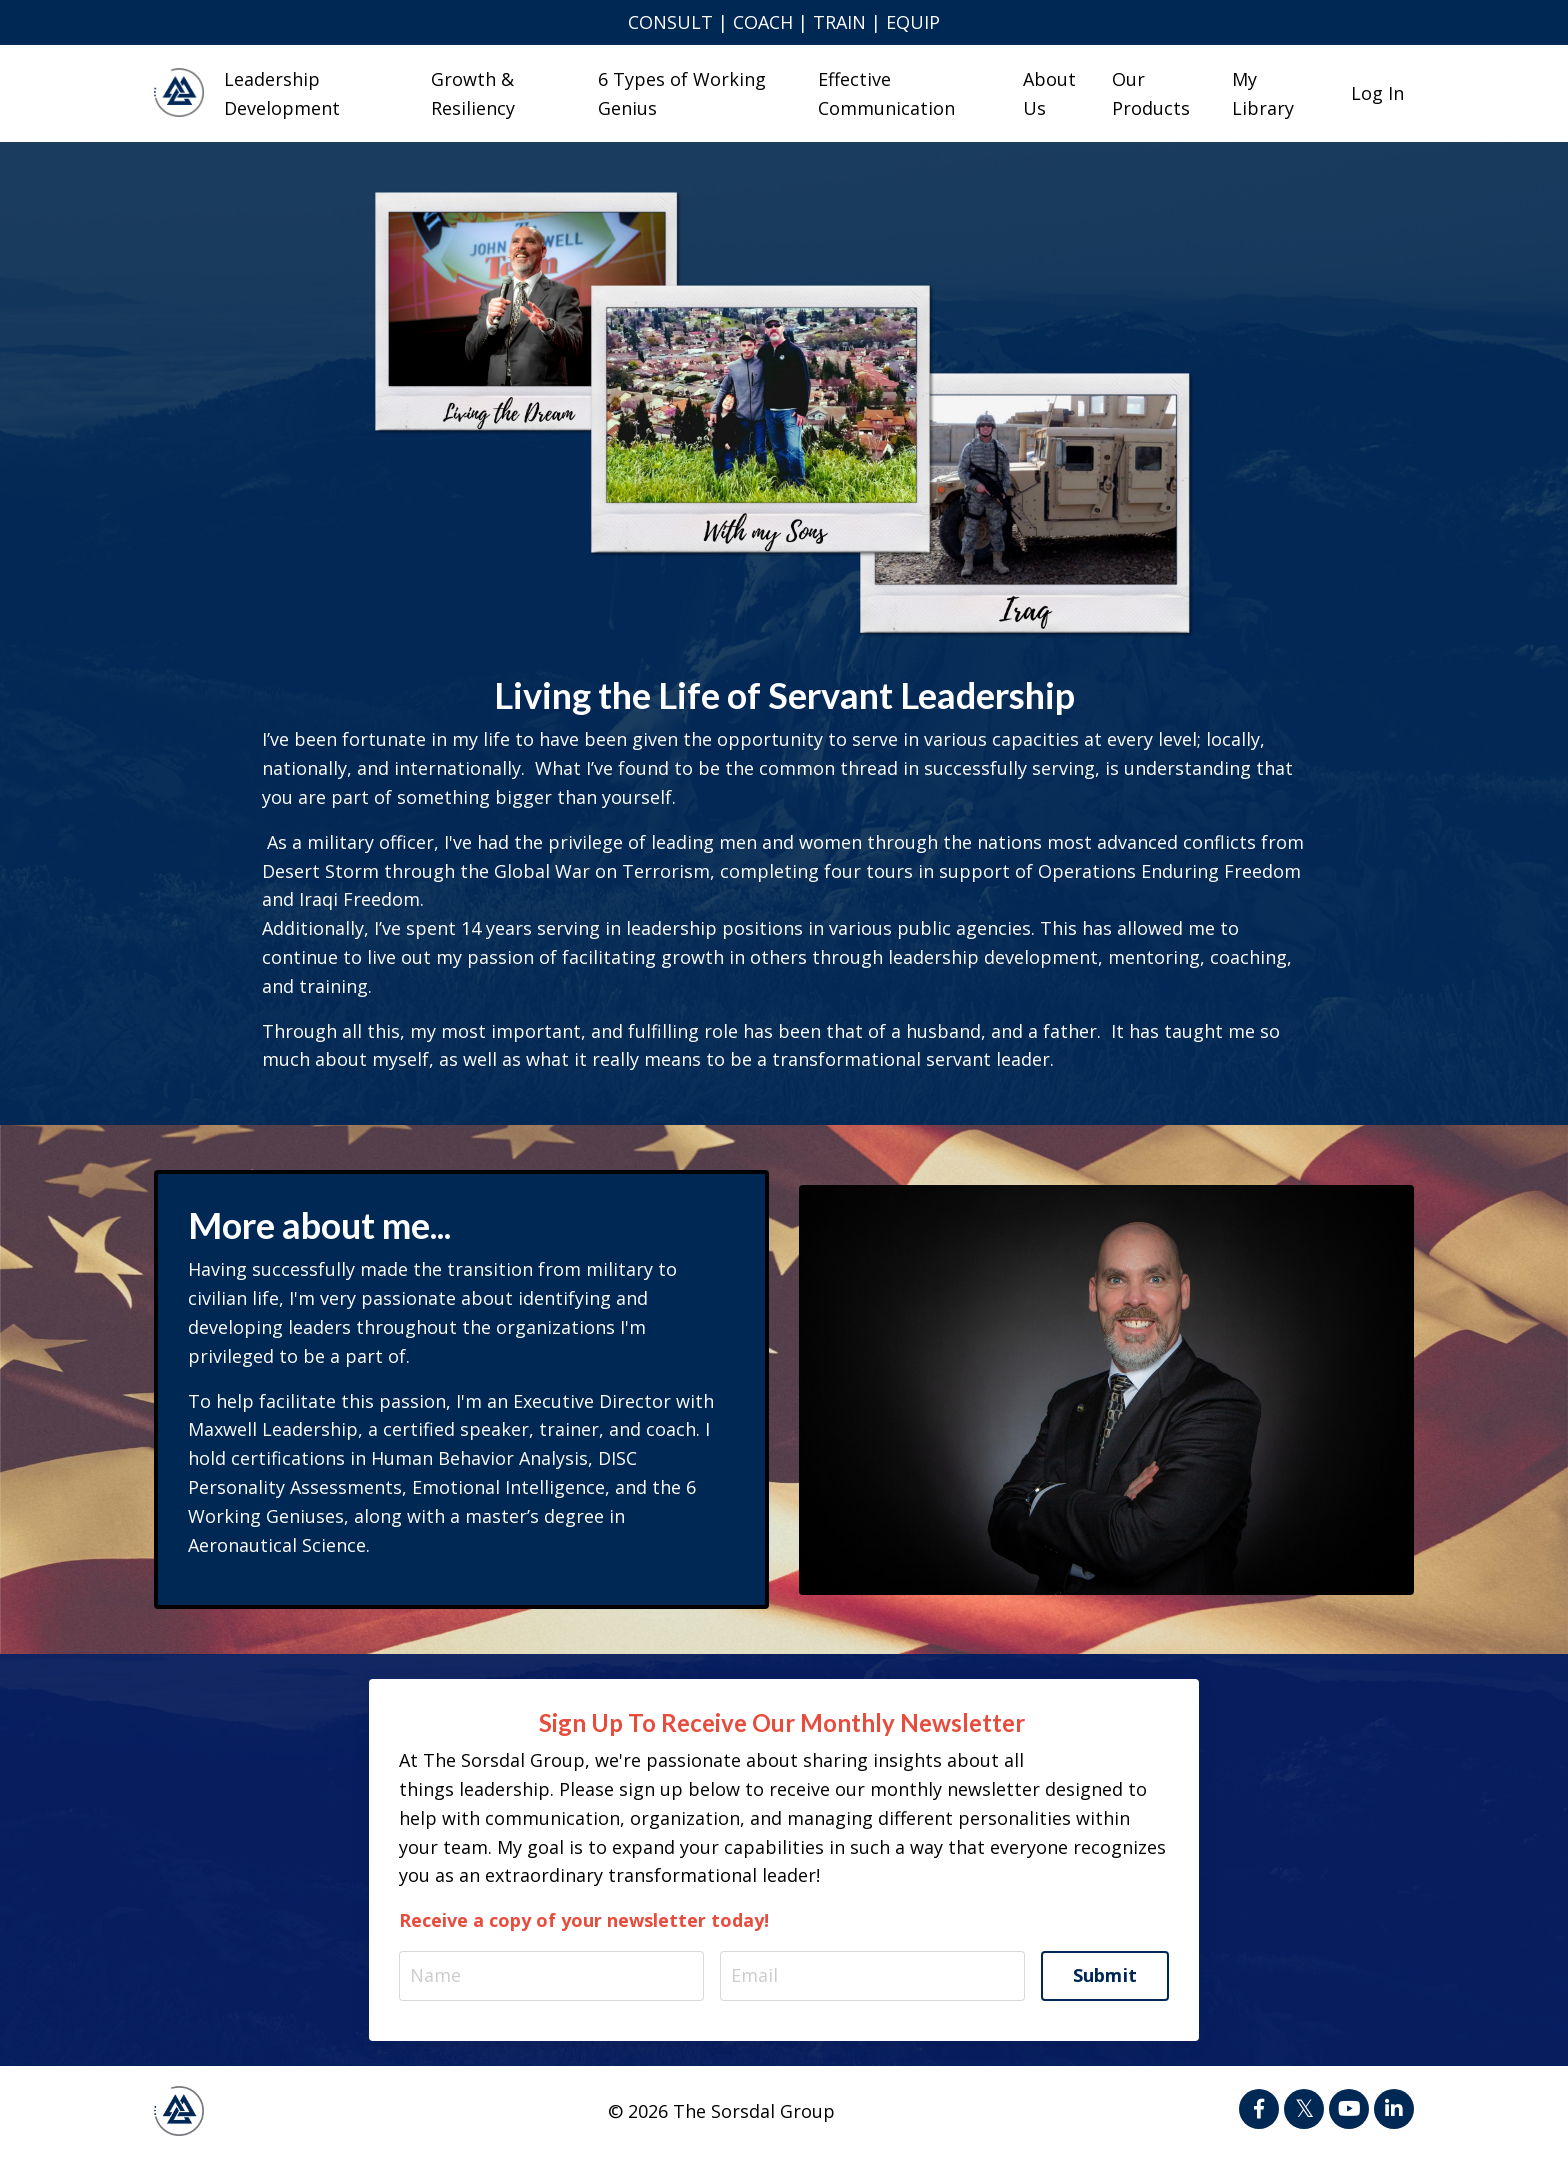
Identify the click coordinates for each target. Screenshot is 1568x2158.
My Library (1263, 93)
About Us (1049, 93)
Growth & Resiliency (473, 93)
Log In (1377, 93)
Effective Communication (886, 93)
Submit (1105, 1975)
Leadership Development (282, 93)
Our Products (1151, 93)
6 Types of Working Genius (682, 93)
